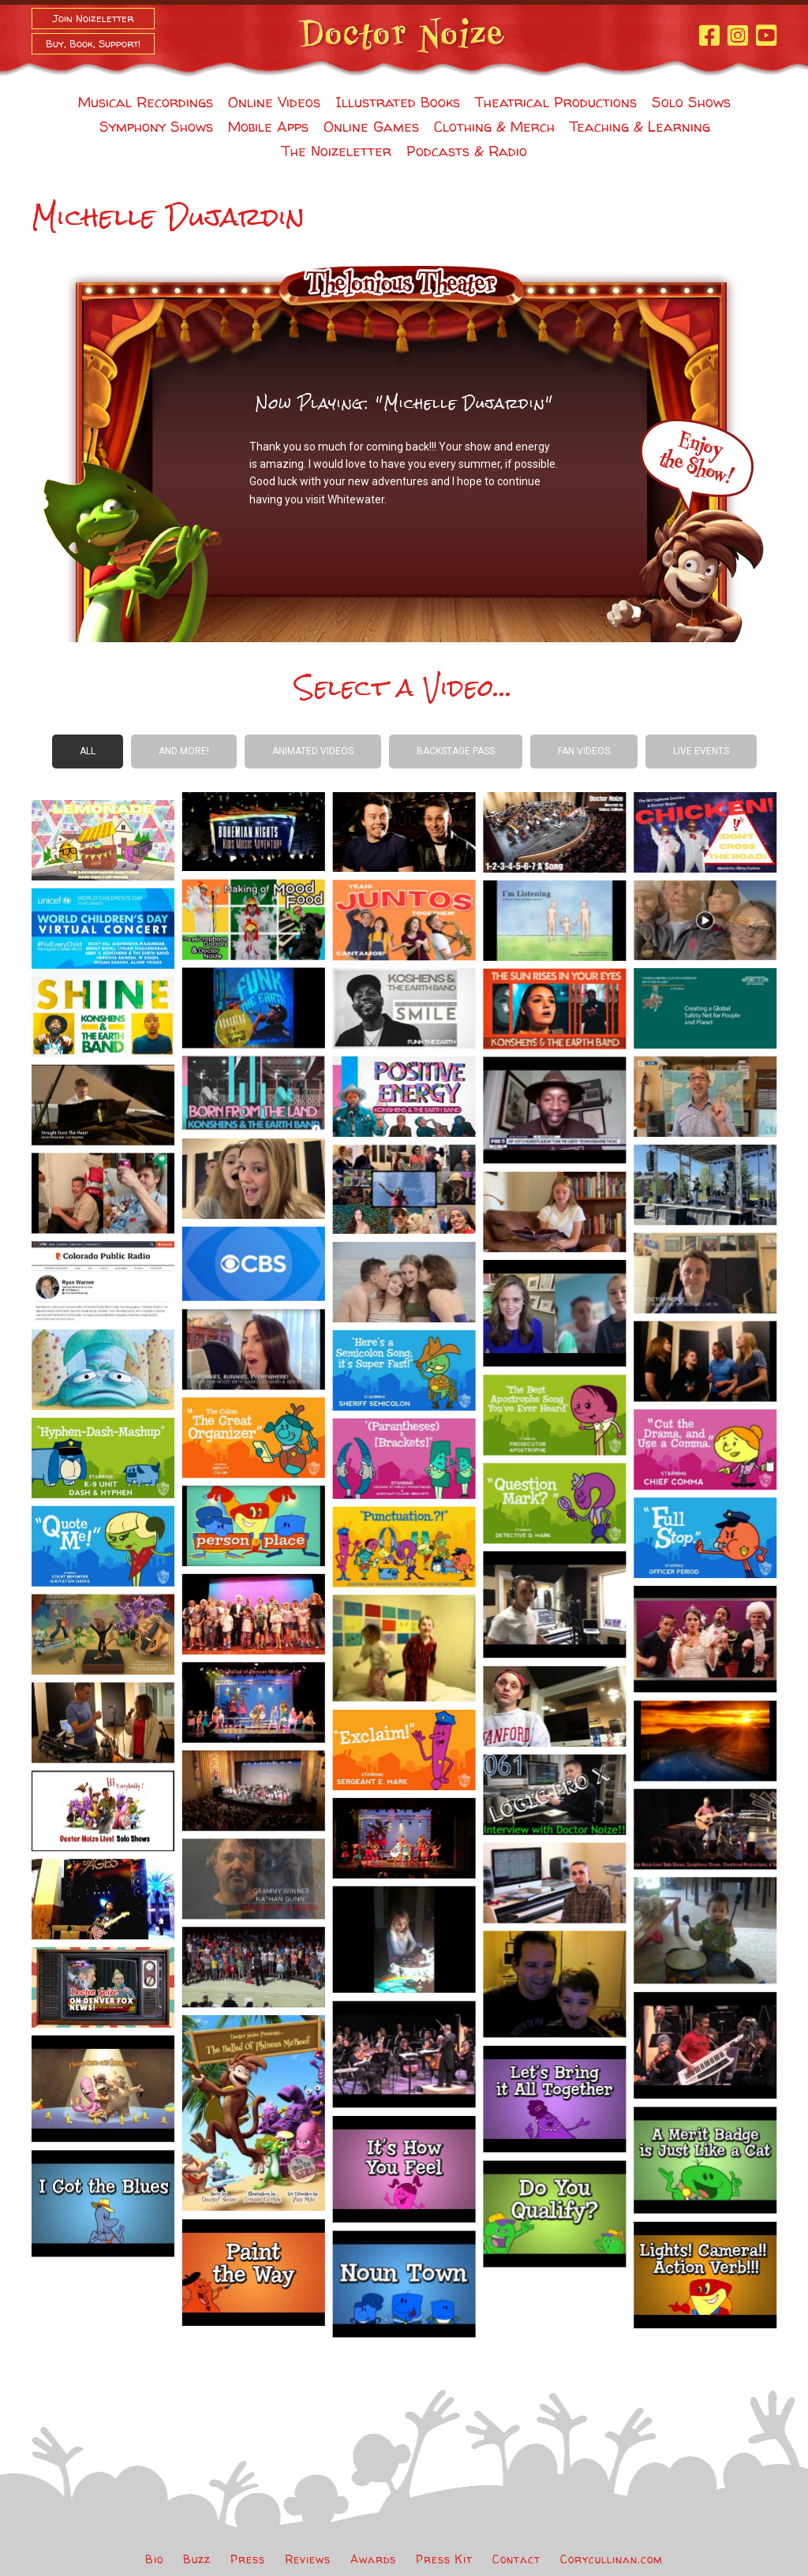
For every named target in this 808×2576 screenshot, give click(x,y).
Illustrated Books (397, 102)
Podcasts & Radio (466, 151)
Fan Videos (584, 751)
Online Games (371, 126)
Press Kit (444, 2559)
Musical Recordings (145, 102)
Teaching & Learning (640, 126)
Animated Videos (313, 751)
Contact (516, 2559)
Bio (154, 2559)
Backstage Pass (456, 751)
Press (247, 2559)
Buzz (197, 2559)
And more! (184, 751)
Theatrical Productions (556, 102)
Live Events (701, 751)
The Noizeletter (336, 151)
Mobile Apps (268, 126)
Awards (373, 2559)
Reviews (308, 2559)
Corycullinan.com (611, 2559)
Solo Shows (691, 102)
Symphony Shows (156, 126)
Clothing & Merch (494, 126)
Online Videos (274, 102)
